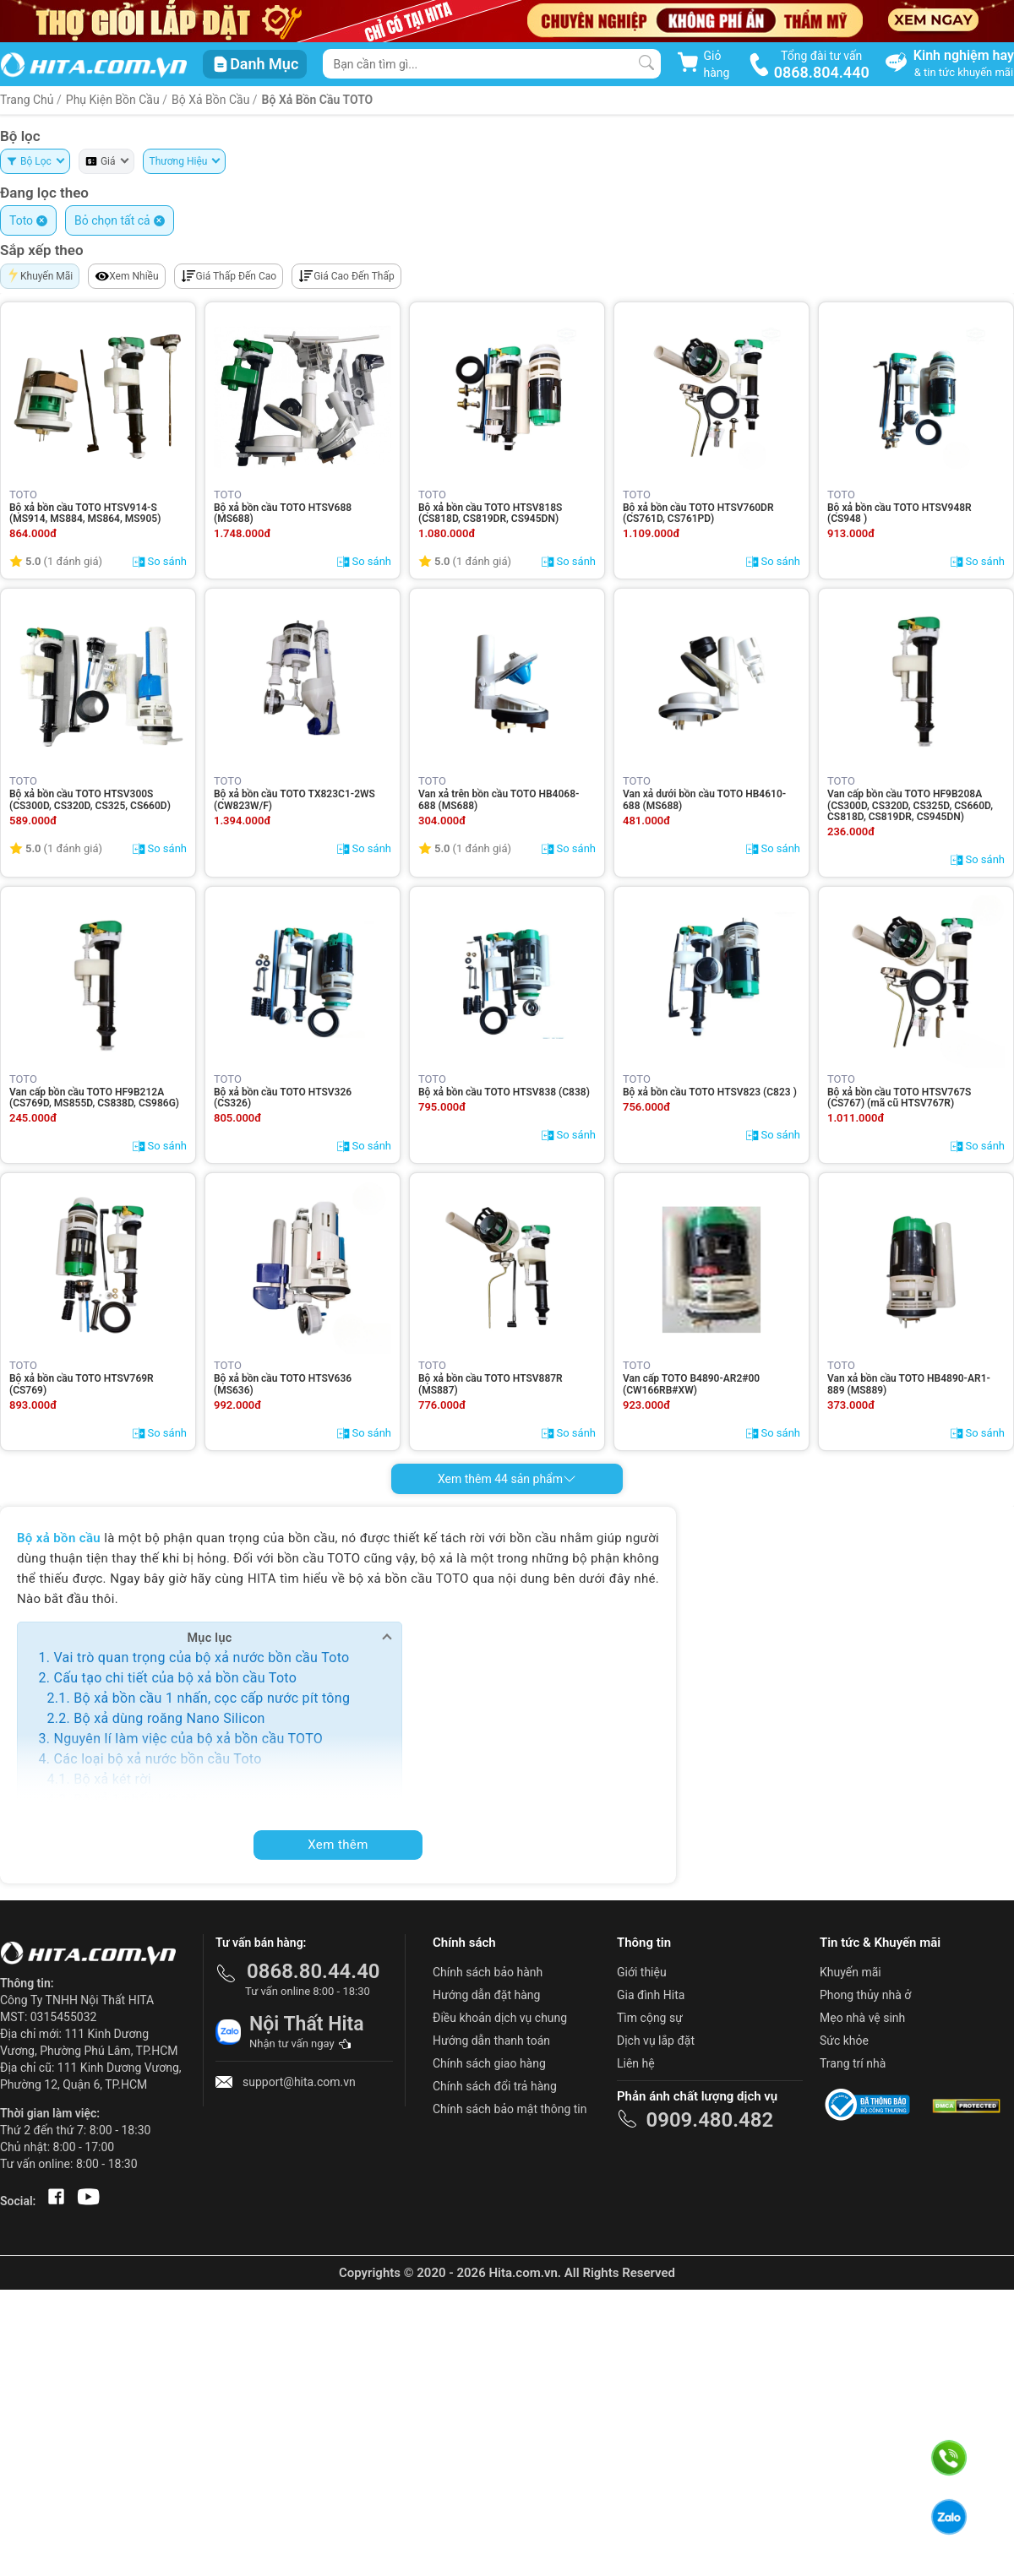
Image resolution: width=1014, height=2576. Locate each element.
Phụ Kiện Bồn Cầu (113, 99)
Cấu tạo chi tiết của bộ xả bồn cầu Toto (175, 1678)
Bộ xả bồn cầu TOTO (317, 99)
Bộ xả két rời (112, 1779)
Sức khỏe (844, 2040)
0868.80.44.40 (313, 1971)
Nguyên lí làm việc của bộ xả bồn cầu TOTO (188, 1739)
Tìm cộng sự (650, 2017)
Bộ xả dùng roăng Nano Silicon (169, 1718)
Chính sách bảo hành (487, 1972)
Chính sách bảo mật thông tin (510, 2109)
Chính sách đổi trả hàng (495, 2086)
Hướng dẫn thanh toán (491, 2040)
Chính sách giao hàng (489, 2063)
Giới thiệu (642, 1972)
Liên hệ (636, 2063)
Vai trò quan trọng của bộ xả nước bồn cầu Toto (201, 1657)
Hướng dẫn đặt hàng (486, 1995)
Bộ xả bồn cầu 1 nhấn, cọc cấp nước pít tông (212, 1698)
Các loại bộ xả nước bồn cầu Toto (157, 1759)
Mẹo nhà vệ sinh (862, 2017)
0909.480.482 (709, 2120)
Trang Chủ (27, 99)
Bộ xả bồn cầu (212, 99)
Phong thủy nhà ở (865, 1995)
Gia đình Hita (650, 1995)
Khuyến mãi (850, 1972)
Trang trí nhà (853, 2063)
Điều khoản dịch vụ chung (500, 2017)
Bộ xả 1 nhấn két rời (135, 1799)
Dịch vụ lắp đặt (656, 2040)
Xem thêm (338, 1844)
